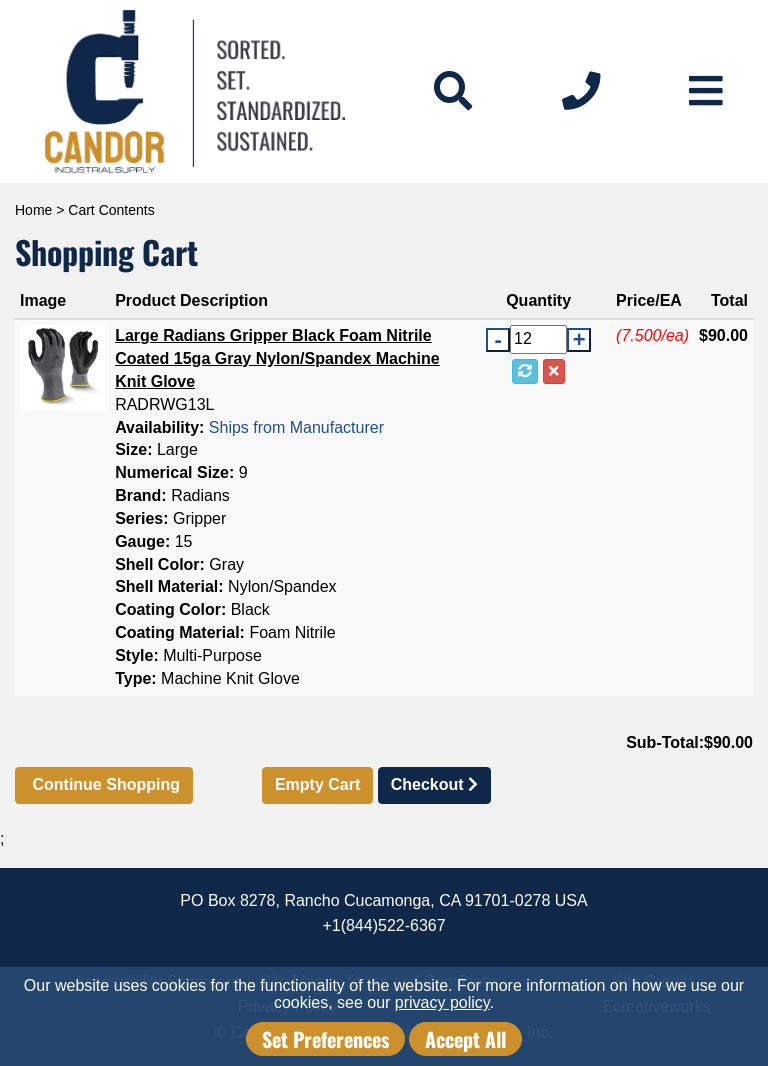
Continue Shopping (104, 784)
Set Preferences (325, 1039)
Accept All (465, 1039)
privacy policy (442, 1002)
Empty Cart (317, 784)
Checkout (434, 784)
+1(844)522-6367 (383, 925)
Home (33, 210)
